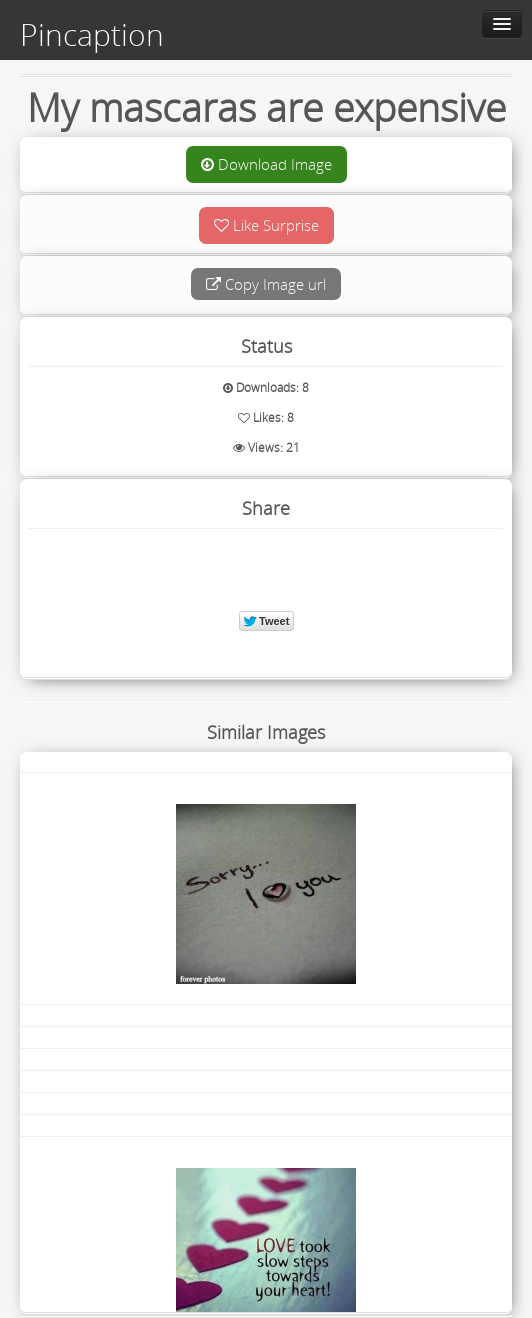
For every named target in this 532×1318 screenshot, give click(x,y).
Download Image (266, 164)
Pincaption (92, 35)
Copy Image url (266, 284)
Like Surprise (266, 225)
